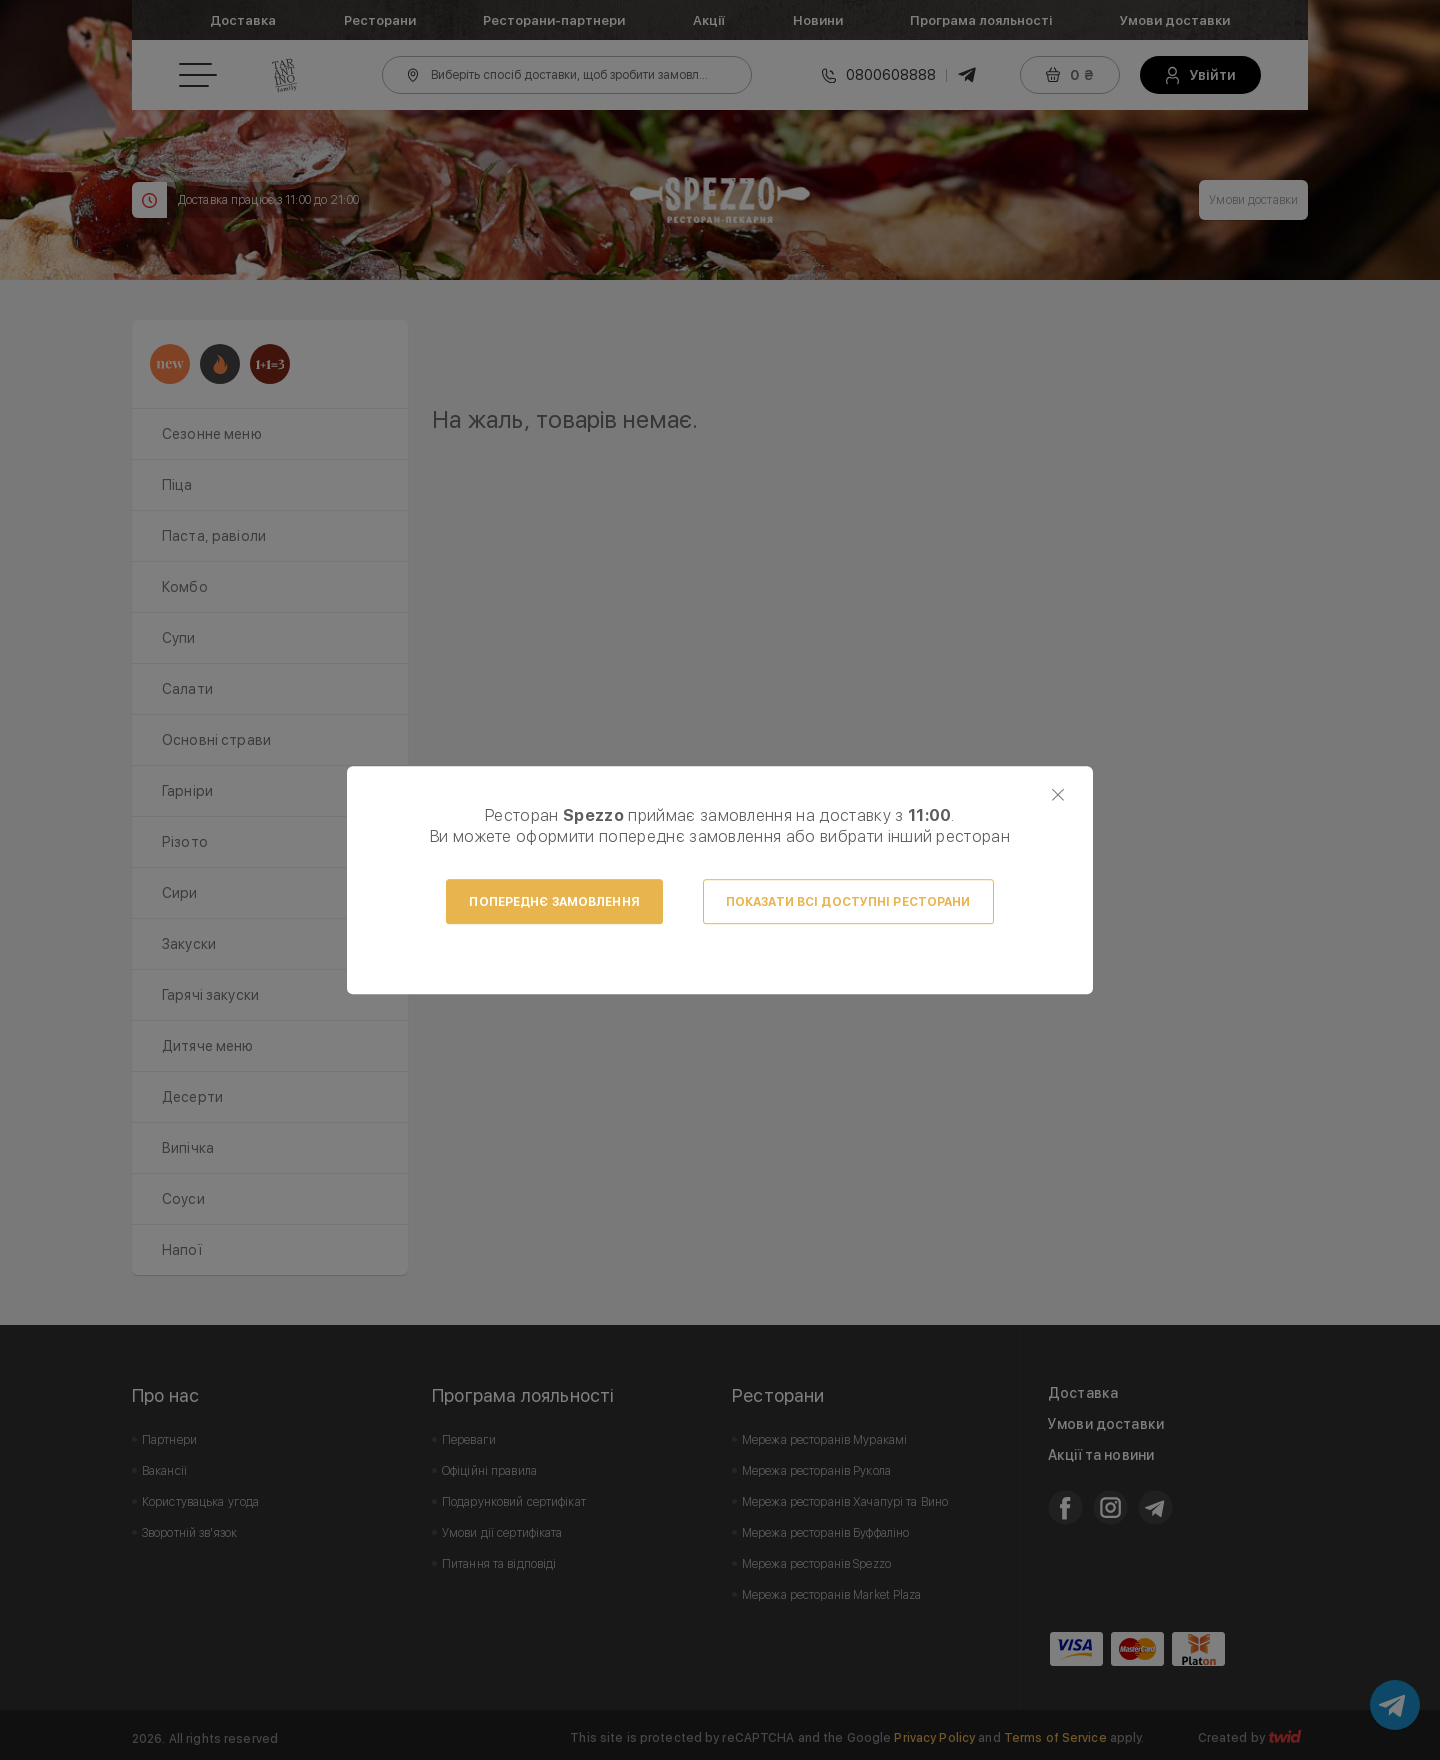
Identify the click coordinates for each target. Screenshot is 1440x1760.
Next (1282, 420)
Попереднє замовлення (554, 902)
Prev (458, 420)
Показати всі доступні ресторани (848, 902)
